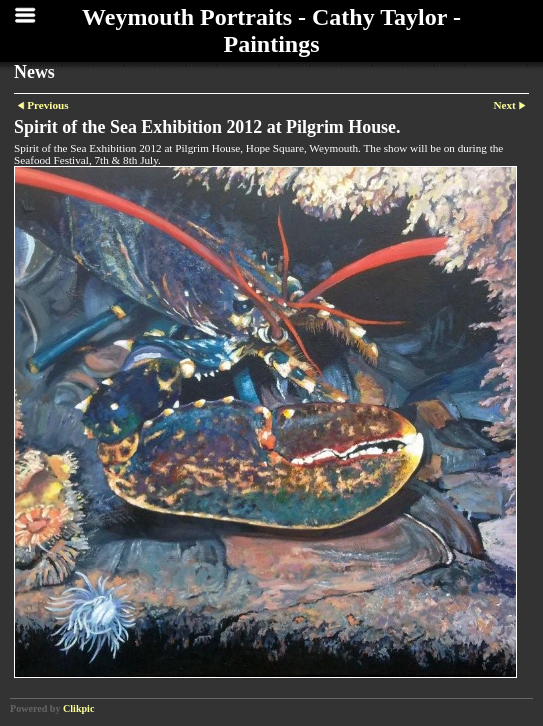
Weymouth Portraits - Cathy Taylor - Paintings (271, 30)
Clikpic (78, 708)
